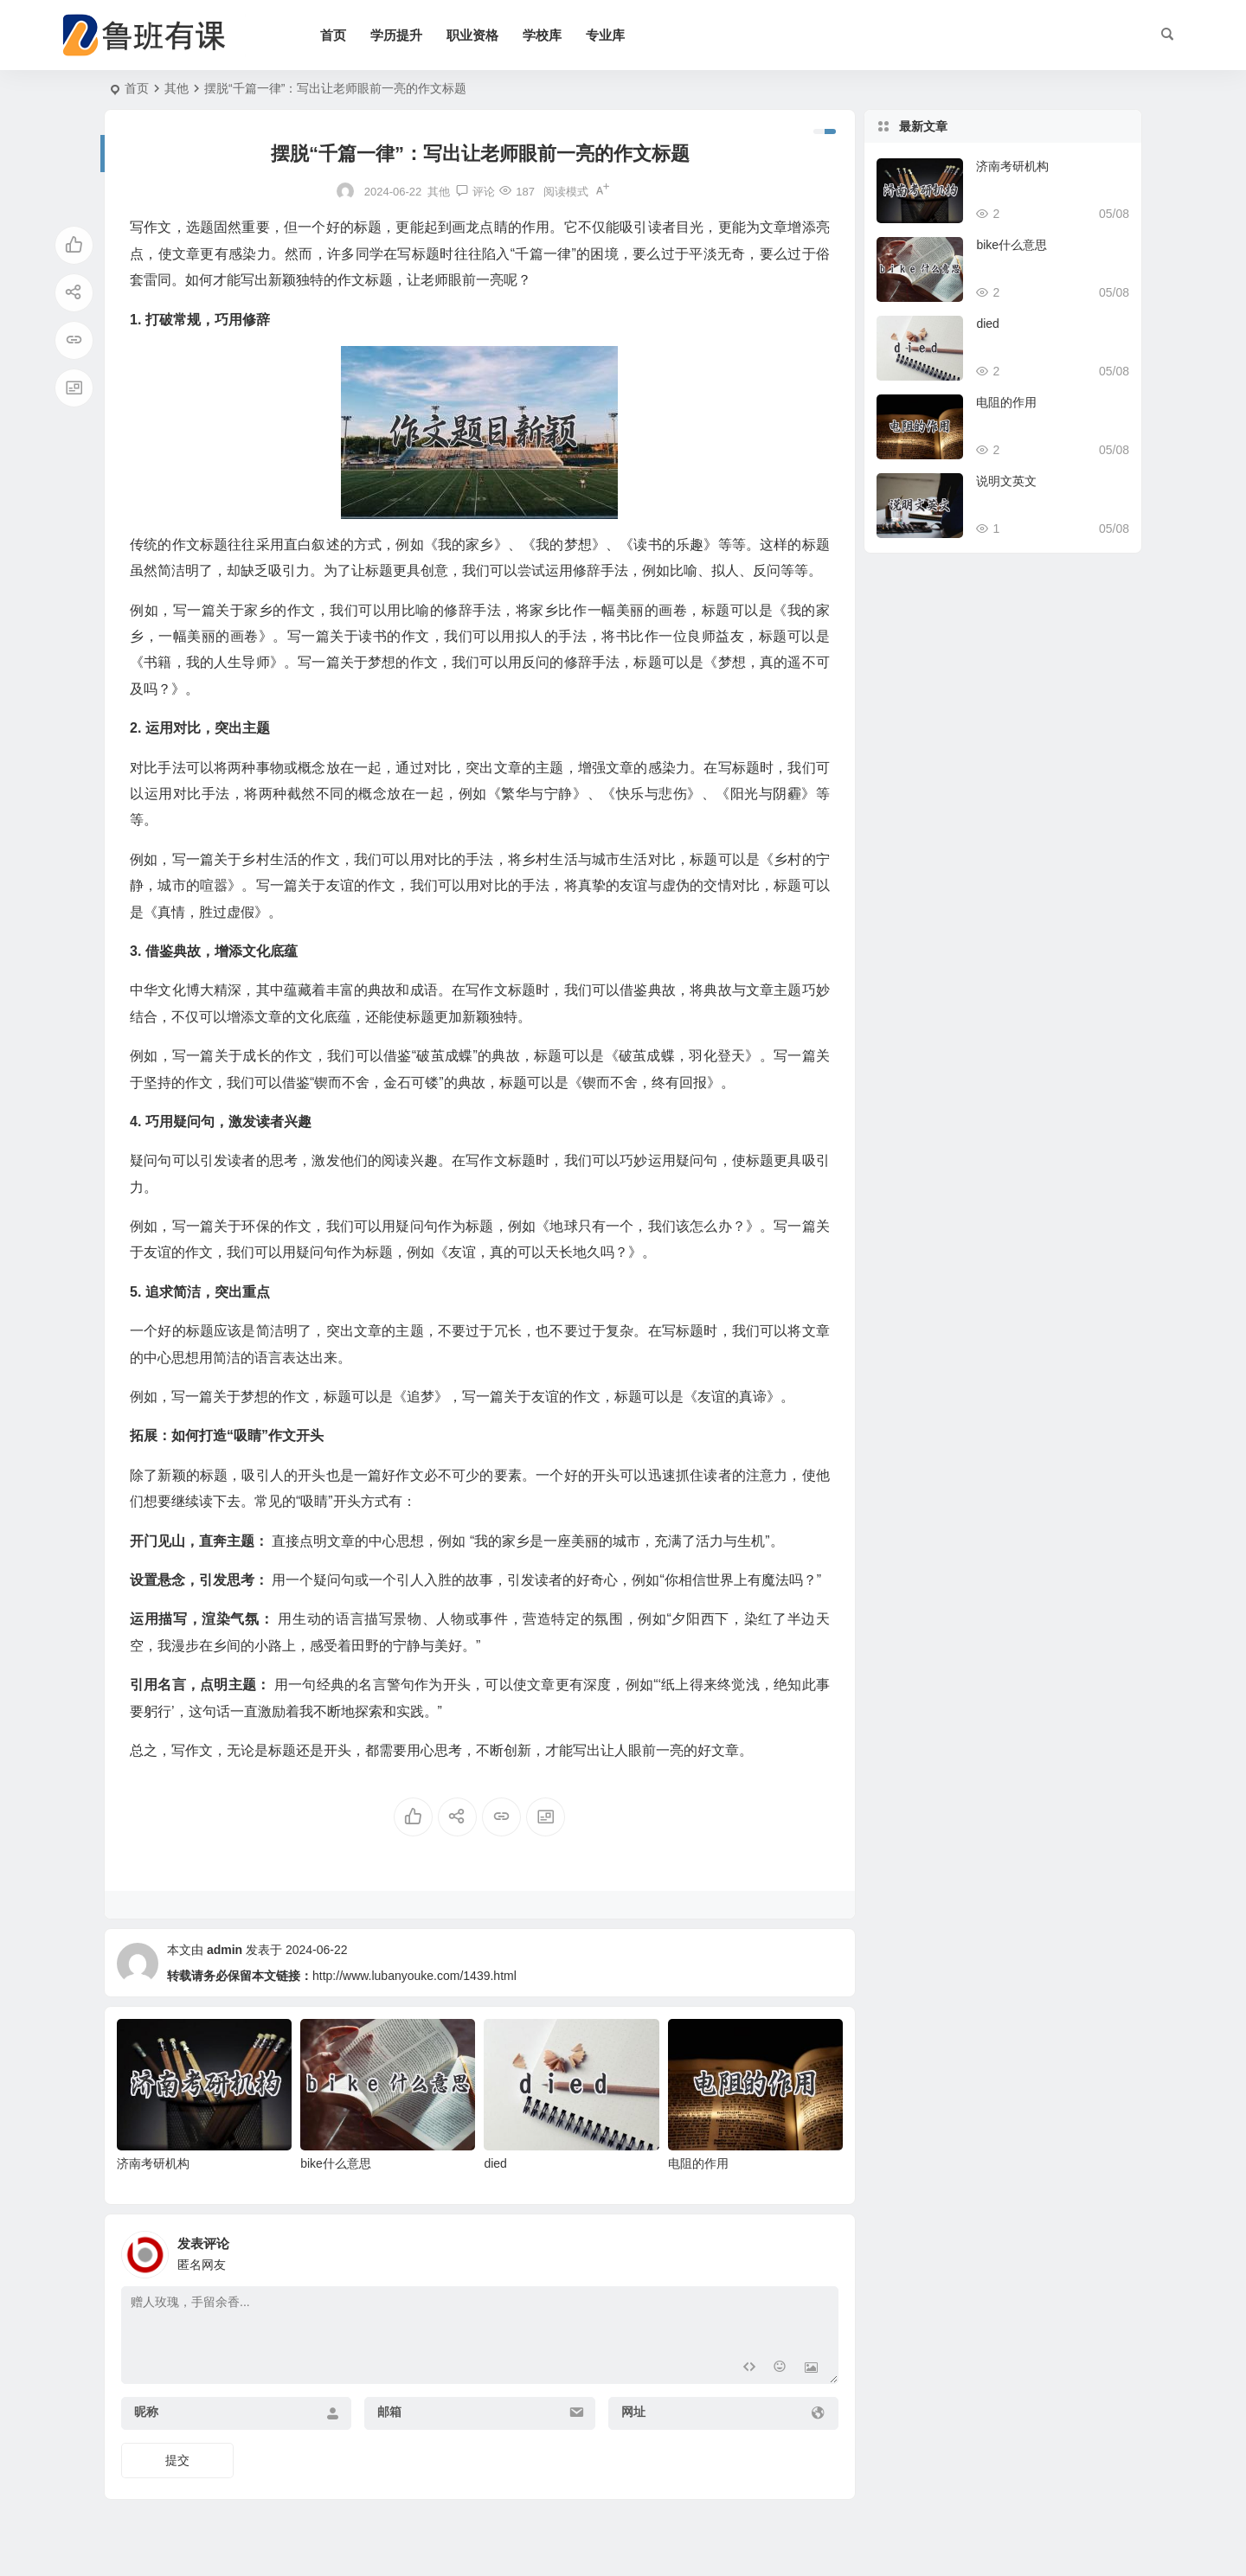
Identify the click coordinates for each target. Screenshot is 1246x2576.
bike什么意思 (335, 2163)
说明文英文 (1006, 481)
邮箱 (389, 2412)
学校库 (542, 35)
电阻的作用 (698, 2163)
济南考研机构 (153, 2163)
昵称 (146, 2412)
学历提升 (396, 35)
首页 (333, 35)
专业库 (605, 35)
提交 (177, 2460)
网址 (633, 2412)
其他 (176, 88)
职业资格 (472, 35)
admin (224, 1950)
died (495, 2163)
